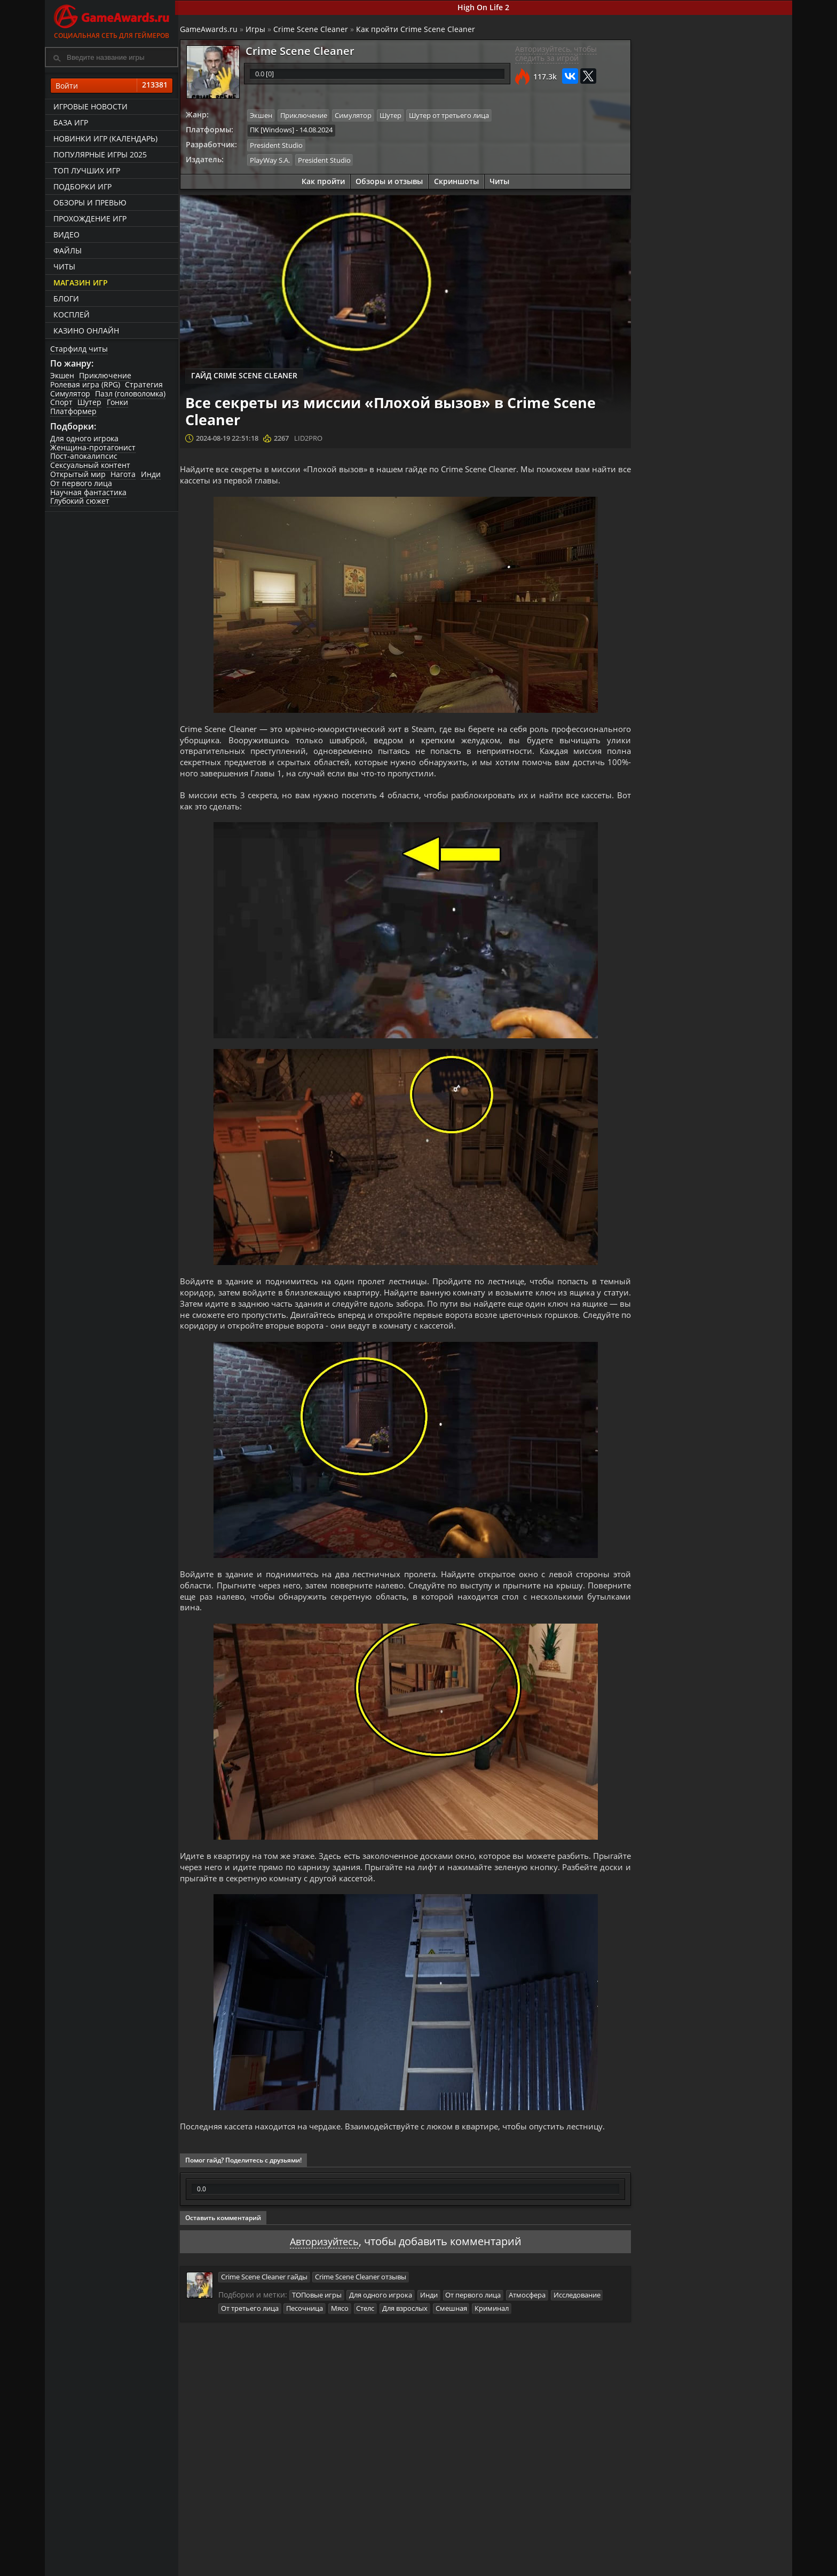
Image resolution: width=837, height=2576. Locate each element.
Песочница (308, 2348)
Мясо (343, 2348)
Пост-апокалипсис (83, 457)
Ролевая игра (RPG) (85, 385)
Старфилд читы (79, 349)
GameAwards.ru (212, 30)
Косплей (71, 315)
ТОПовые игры (320, 2335)
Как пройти (322, 181)
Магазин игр (80, 283)
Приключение (106, 376)
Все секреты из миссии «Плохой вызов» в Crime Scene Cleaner (739, 537)
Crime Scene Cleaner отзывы (364, 2316)
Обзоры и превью (89, 203)
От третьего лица (253, 2348)
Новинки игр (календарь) (105, 139)
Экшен (62, 376)
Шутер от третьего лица (454, 116)
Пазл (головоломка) (131, 394)
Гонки (118, 403)
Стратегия (144, 385)
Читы (64, 267)
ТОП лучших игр (86, 171)
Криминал (496, 2348)
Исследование (581, 2335)
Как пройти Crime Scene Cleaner (419, 30)
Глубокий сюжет (79, 502)
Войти (111, 85)
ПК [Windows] (276, 130)
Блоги (65, 299)
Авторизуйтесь (323, 2281)
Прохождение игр (89, 219)
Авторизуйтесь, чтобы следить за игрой (554, 54)
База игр (70, 123)
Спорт (61, 403)
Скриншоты (456, 181)
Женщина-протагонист (93, 448)
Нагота (123, 475)
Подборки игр (82, 187)
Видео (66, 235)
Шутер (90, 403)
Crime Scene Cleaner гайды (267, 2316)
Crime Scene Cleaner (314, 30)
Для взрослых (409, 2348)
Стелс (369, 2348)
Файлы (67, 251)
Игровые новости (90, 107)
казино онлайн (86, 331)
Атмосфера (531, 2335)
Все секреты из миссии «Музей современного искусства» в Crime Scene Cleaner (734, 441)
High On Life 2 (485, 7)
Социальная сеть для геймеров (111, 20)
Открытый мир (78, 475)
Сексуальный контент (90, 466)
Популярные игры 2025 (99, 155)
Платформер (73, 412)
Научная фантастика (88, 493)
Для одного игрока (84, 439)
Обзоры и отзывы (389, 181)
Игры (259, 30)
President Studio (280, 145)
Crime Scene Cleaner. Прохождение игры (737, 390)
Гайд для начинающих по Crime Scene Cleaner (736, 491)
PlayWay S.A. (274, 159)
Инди (151, 475)
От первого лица (81, 484)
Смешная (455, 2348)
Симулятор (70, 394)
